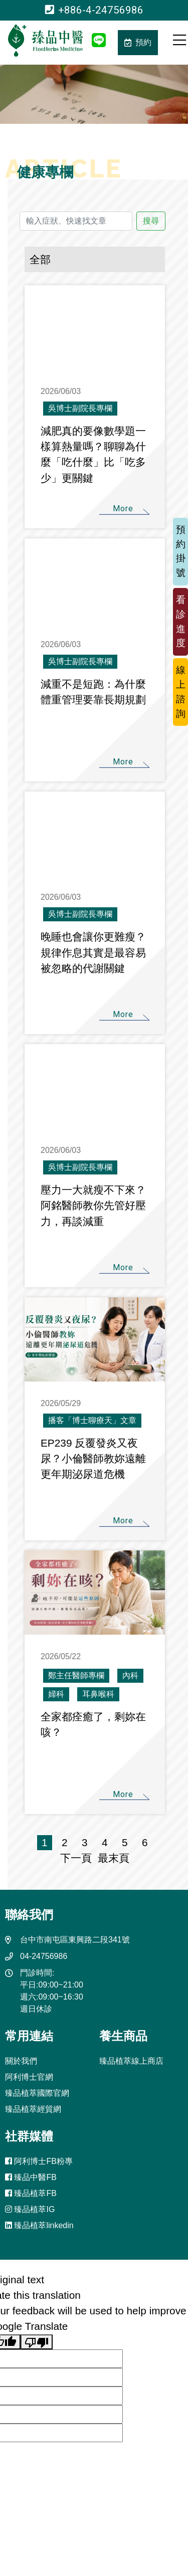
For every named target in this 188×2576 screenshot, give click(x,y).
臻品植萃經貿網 (33, 2109)
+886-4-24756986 (94, 10)
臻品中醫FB (31, 2177)
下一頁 (76, 1858)
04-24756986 (43, 1956)
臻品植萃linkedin (39, 2225)
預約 (137, 42)
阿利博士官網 (29, 2077)
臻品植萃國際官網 (37, 2093)
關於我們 (21, 2061)
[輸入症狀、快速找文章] (76, 221)
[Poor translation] (37, 2341)
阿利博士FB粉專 (39, 2161)
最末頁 (110, 1858)
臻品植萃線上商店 (131, 2061)
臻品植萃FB (31, 2193)
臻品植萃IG (30, 2209)
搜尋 (151, 221)
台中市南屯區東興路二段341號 (75, 1939)
